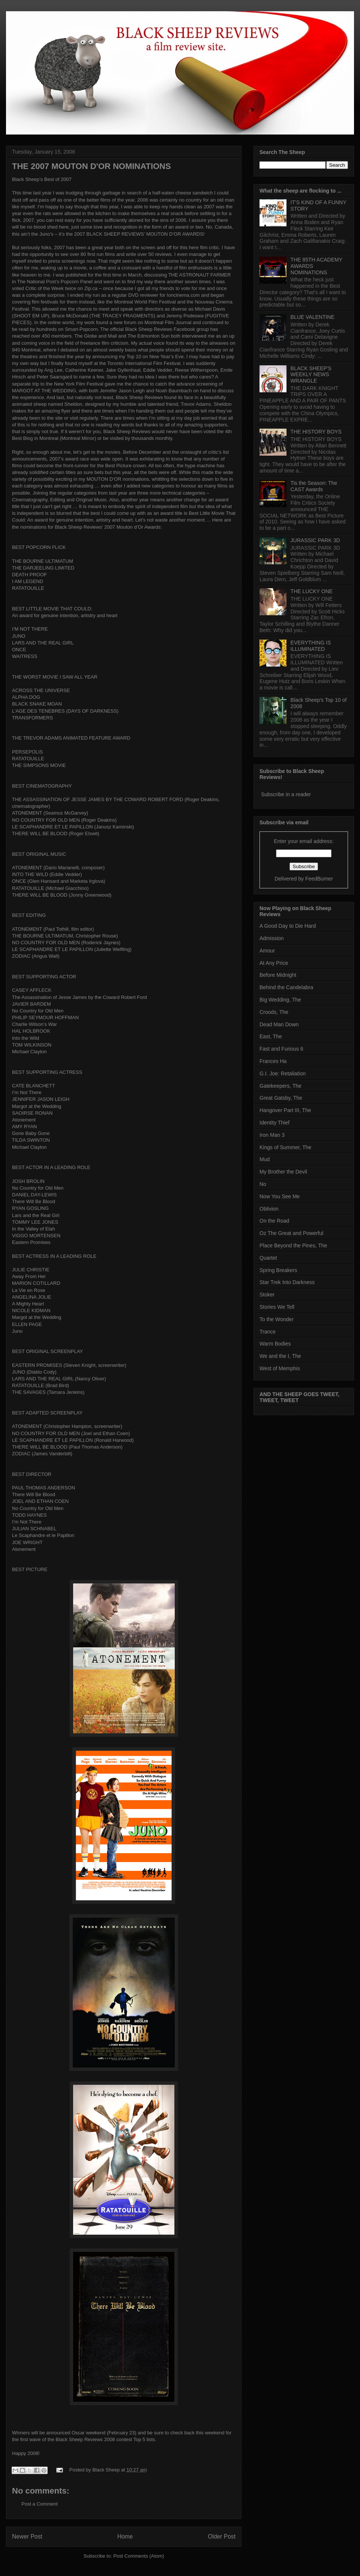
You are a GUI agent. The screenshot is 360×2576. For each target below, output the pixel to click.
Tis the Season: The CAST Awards (314, 486)
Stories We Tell (277, 1307)
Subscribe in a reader (286, 794)
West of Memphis (280, 1368)
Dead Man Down (279, 1024)
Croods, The (274, 1012)
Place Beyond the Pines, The (293, 1245)
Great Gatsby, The (281, 1098)
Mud (265, 1159)
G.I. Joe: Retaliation (283, 1073)
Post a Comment (39, 2504)
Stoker (267, 1295)
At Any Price (274, 963)
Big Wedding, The (280, 1000)
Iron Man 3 (272, 1135)
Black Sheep (106, 2470)
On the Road (274, 1221)
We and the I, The (280, 1356)
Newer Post (27, 2536)
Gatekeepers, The (281, 1086)
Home (125, 2536)
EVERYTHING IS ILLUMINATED (311, 646)
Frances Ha (273, 1061)
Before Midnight (278, 975)
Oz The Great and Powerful (291, 1233)
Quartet (268, 1258)
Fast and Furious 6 (281, 1049)
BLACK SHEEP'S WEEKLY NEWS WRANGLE (311, 374)
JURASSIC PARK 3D (315, 540)
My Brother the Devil (283, 1172)
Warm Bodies (275, 1344)
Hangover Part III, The (285, 1110)
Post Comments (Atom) (138, 2556)
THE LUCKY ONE (312, 591)
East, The (271, 1036)
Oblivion (269, 1209)
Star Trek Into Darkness (287, 1282)
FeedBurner (319, 879)
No (263, 1184)
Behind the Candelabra (286, 987)
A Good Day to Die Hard (288, 926)
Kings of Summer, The (285, 1147)
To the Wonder (277, 1319)
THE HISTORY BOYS (316, 432)
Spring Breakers (278, 1270)
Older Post (222, 2536)
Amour (267, 951)
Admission (272, 938)
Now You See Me (280, 1196)
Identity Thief (275, 1123)
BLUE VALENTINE (312, 317)
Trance (268, 1332)
